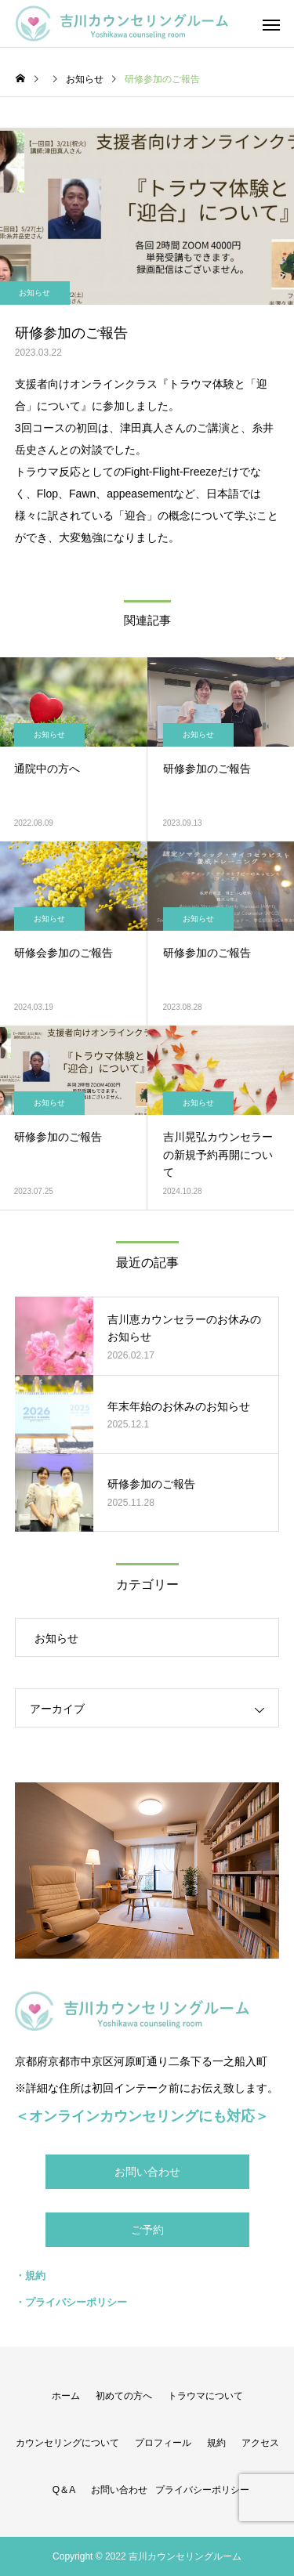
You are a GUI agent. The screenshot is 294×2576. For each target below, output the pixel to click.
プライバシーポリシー (202, 2489)
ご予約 (147, 2229)
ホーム (66, 2395)
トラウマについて (205, 2395)
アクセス (260, 2442)
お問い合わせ (147, 2171)
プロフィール (163, 2442)
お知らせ (49, 734)
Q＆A (64, 2489)
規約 (216, 2442)
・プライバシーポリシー (71, 2302)
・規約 (30, 2275)
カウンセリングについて (67, 2442)
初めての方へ (124, 2395)
